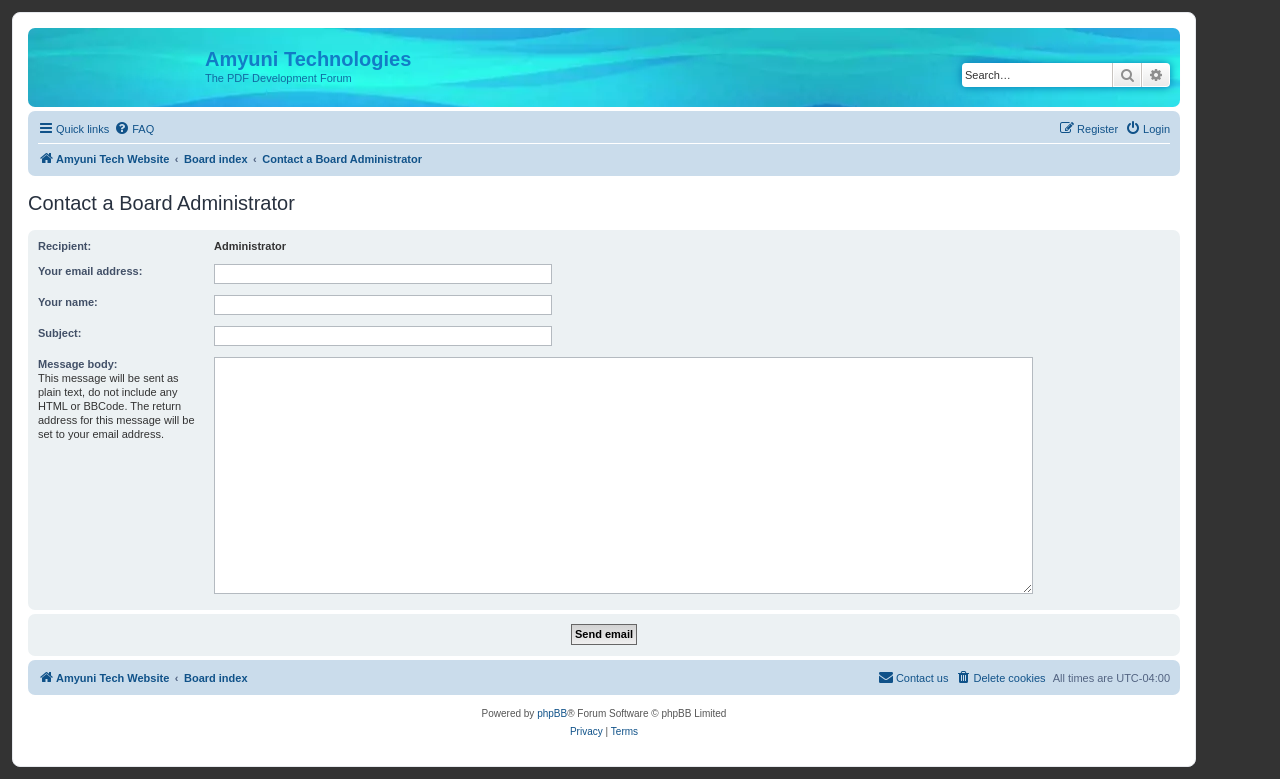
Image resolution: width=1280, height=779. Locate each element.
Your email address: (90, 271)
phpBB (552, 713)
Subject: (59, 333)
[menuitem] (134, 129)
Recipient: (64, 246)
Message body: (77, 364)
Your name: (68, 302)
